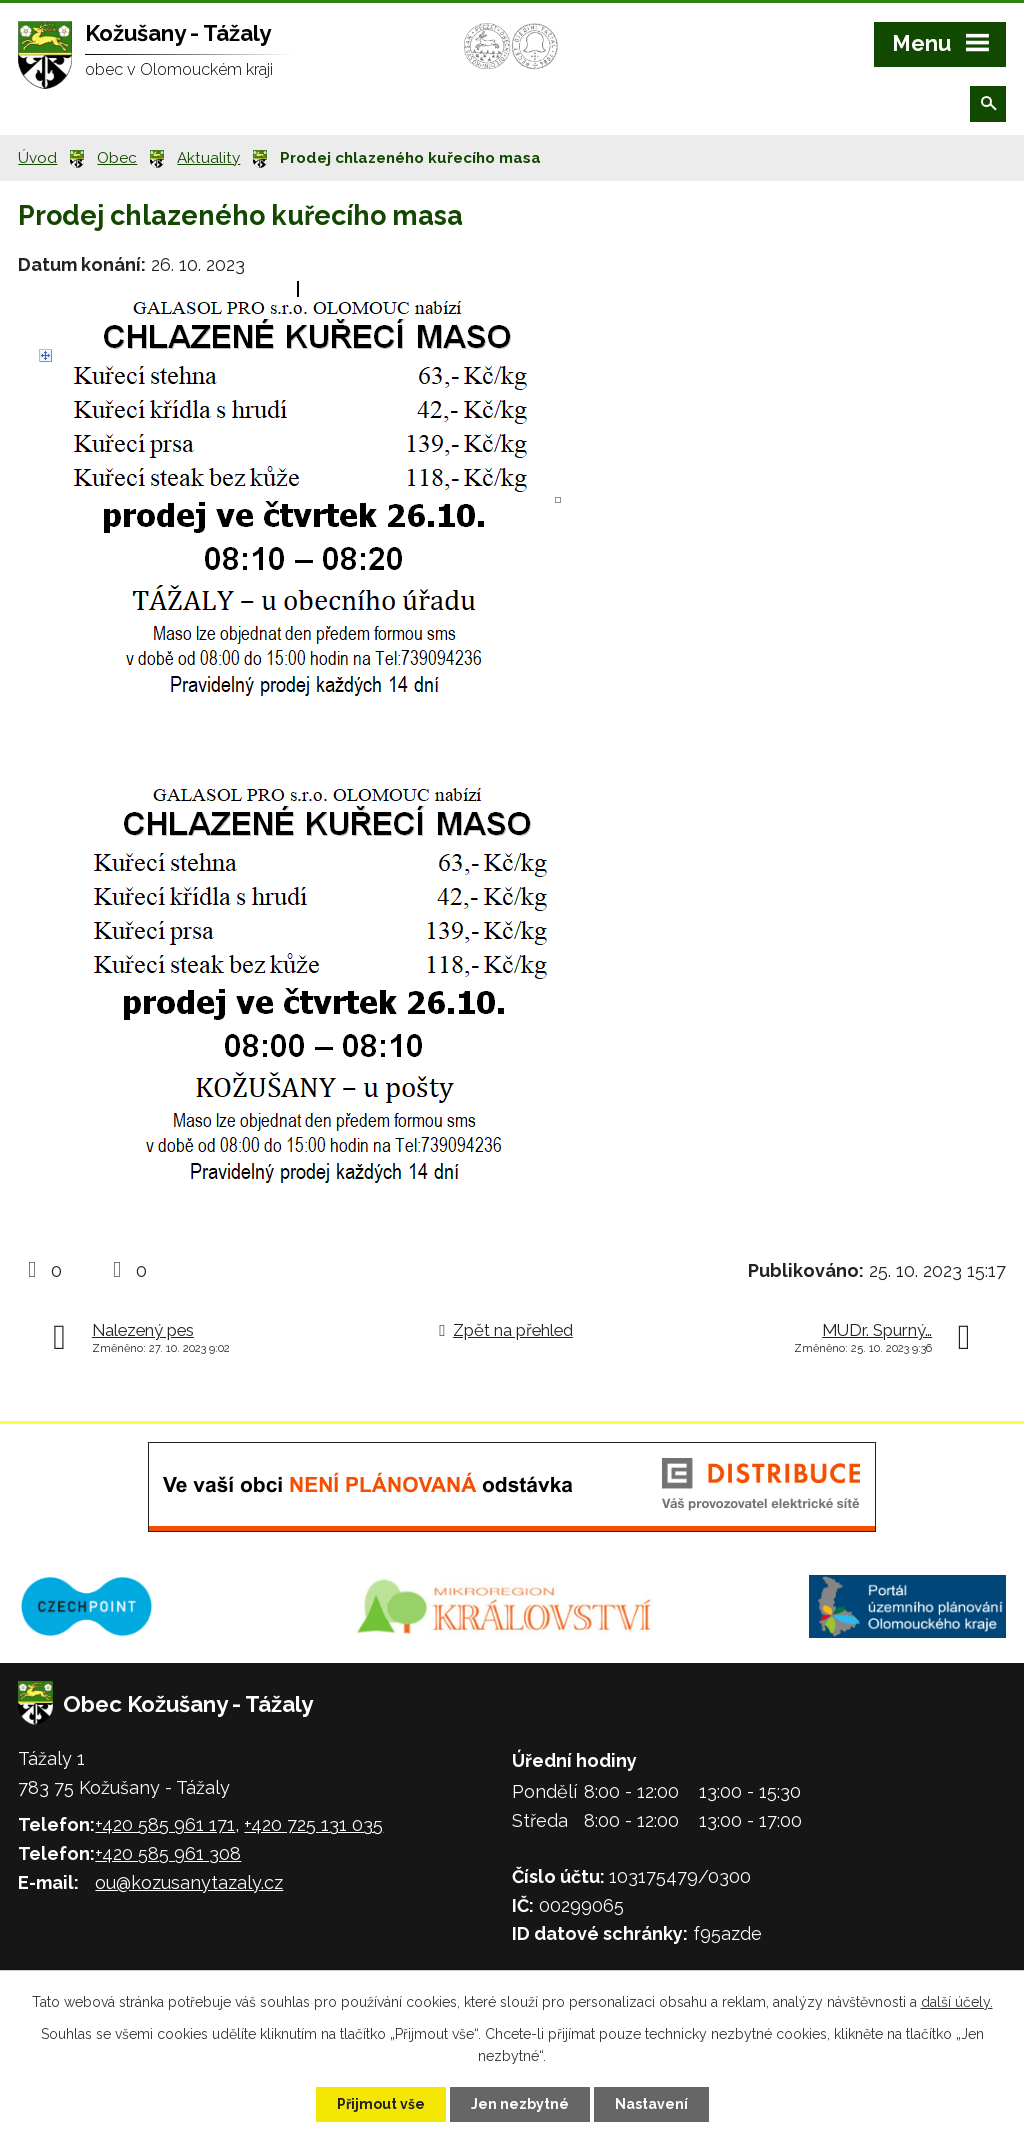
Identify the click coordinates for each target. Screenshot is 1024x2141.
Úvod (37, 158)
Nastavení (651, 2104)
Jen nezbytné (520, 2104)
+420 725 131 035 (313, 1824)
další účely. (957, 2002)
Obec (117, 158)
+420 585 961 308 (168, 1853)
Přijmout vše (381, 2104)
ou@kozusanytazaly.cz (189, 1882)
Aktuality (208, 158)
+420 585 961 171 (165, 1824)
